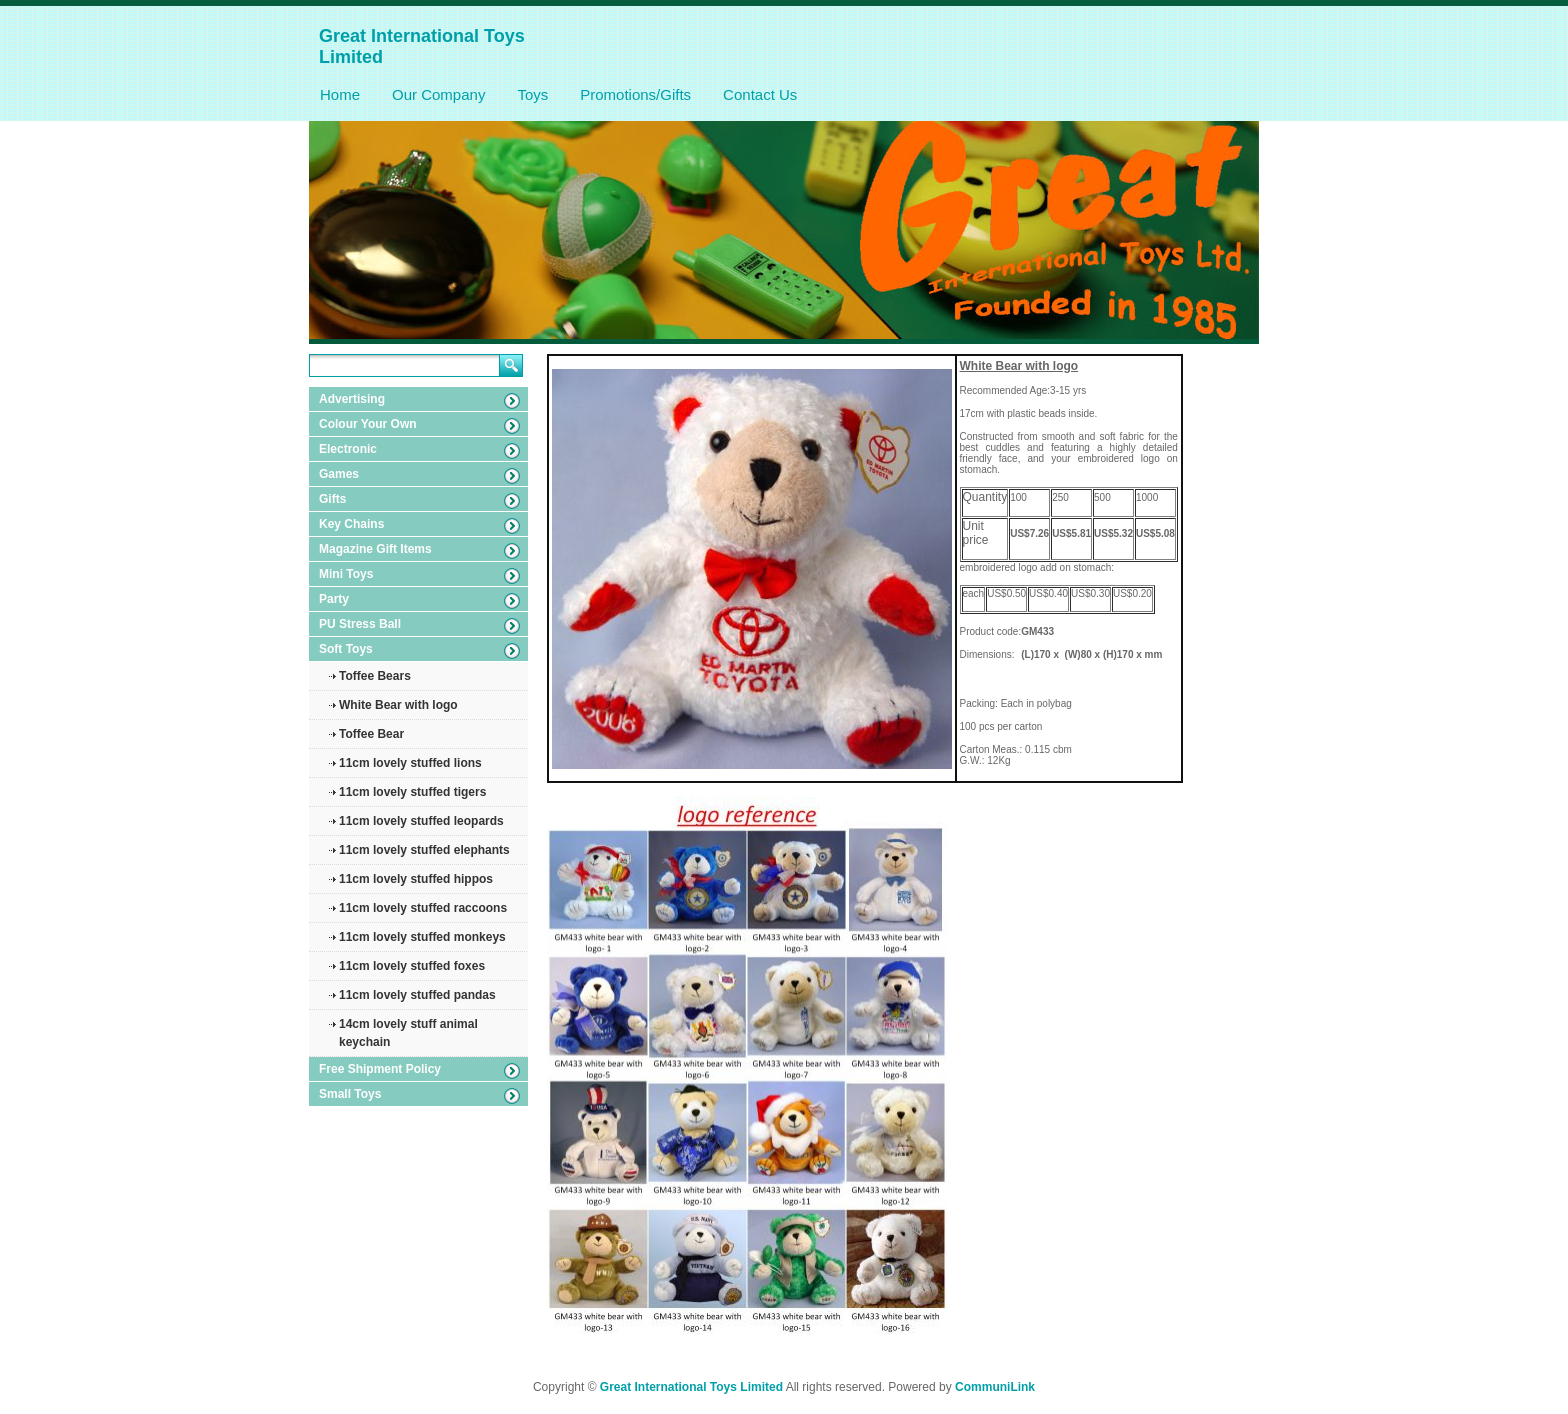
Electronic (348, 449)
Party (334, 599)
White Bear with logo (398, 705)
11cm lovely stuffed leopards (421, 821)
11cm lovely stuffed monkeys (422, 937)
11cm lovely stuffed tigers (412, 792)
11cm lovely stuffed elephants (424, 850)
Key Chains (351, 524)
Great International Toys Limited (691, 1387)
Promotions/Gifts (635, 94)
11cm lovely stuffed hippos (416, 879)
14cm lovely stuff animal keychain (408, 1033)
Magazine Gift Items (375, 549)
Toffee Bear (371, 734)
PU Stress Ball (360, 624)
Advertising (352, 399)
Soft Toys (346, 649)
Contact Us (760, 94)
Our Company (438, 94)
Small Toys (350, 1094)
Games (339, 474)
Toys (532, 94)
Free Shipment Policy (380, 1069)
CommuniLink (995, 1387)
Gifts (332, 499)
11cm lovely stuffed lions (410, 763)
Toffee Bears (375, 676)
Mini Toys (346, 574)
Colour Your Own (368, 424)
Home (340, 94)
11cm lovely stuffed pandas (417, 995)
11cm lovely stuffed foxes (412, 966)
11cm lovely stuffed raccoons (423, 908)
